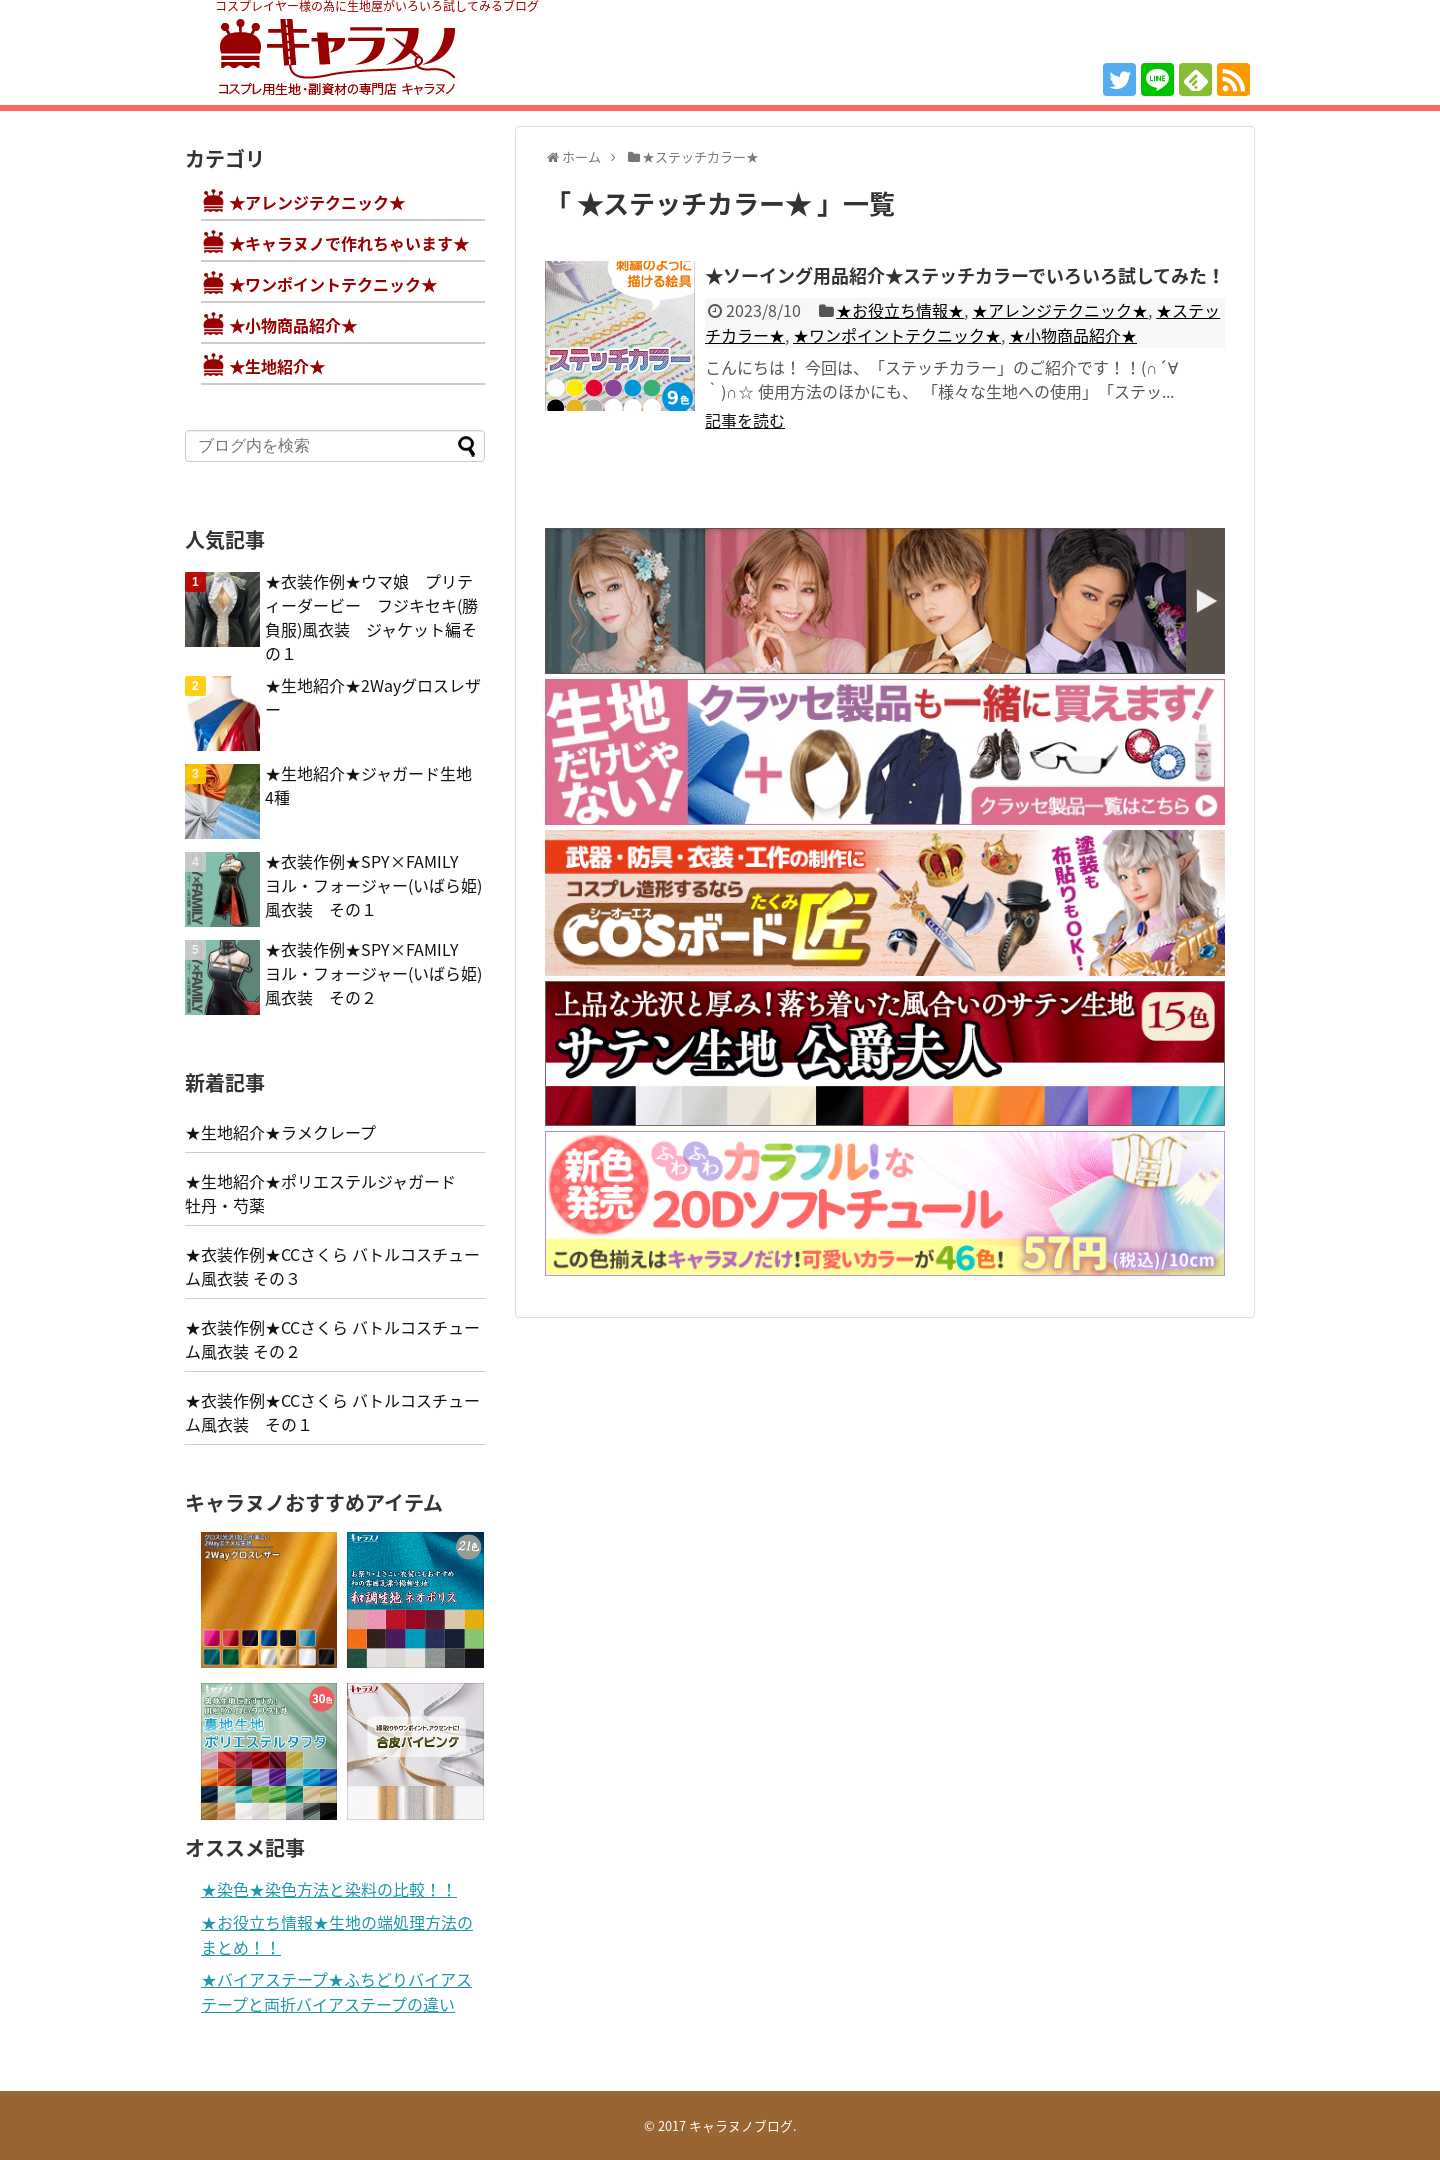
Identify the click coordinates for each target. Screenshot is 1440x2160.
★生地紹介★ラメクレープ (280, 1132)
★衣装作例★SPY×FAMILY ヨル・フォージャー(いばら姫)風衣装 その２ (373, 973)
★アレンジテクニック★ (1060, 310)
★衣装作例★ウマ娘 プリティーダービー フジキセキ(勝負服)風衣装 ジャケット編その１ (371, 617)
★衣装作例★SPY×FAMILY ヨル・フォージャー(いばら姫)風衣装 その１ (373, 885)
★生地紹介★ (277, 366)
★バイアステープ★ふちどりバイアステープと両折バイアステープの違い (336, 1991)
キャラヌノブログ (741, 2125)
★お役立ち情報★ (900, 310)
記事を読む (745, 420)
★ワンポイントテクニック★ (897, 335)
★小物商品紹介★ (1073, 335)
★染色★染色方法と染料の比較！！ (329, 1889)
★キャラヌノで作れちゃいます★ (349, 243)
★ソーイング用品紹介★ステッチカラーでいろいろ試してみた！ (965, 275)
